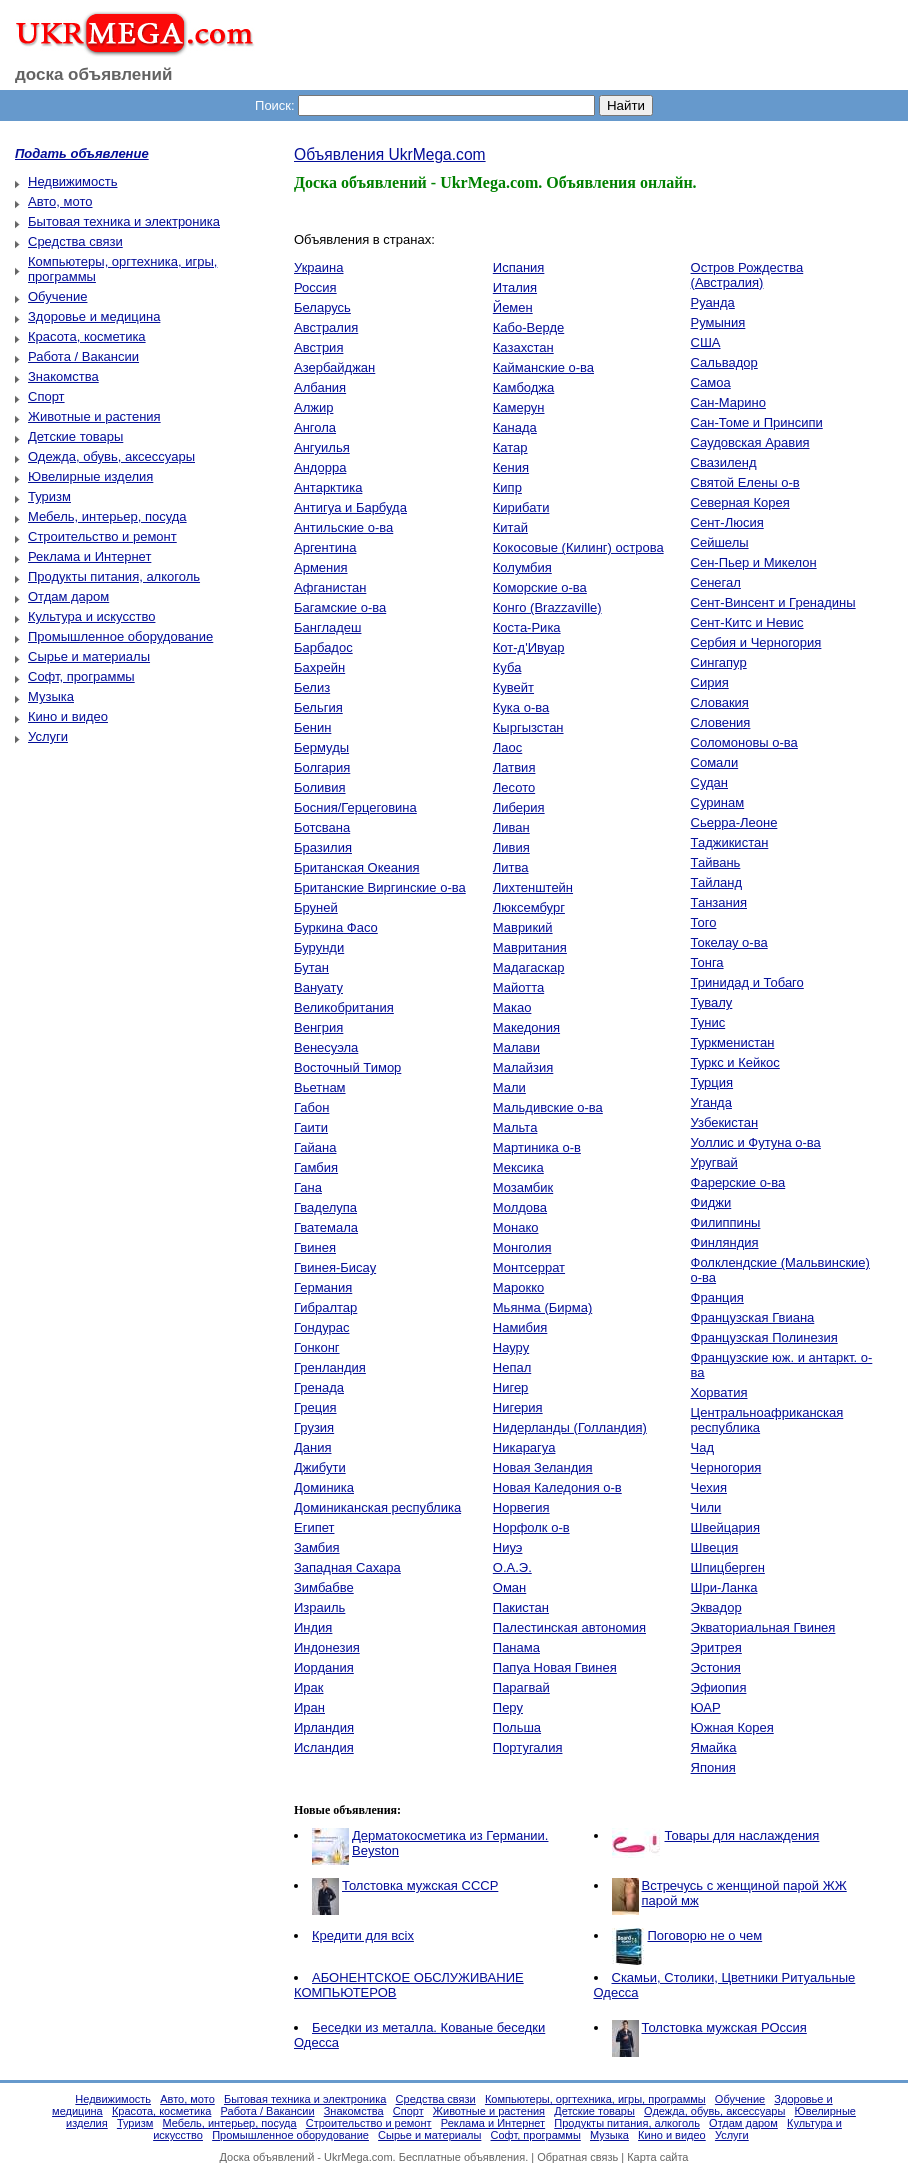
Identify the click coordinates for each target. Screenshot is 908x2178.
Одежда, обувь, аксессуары (111, 456)
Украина (319, 267)
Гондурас (321, 1327)
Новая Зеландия (543, 1467)
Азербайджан (334, 367)
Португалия (528, 1747)
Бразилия (323, 847)
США (706, 342)
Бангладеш (327, 627)
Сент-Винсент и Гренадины (773, 602)
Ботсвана (322, 827)
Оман (509, 1587)
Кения (511, 467)
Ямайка (714, 1747)
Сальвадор (724, 362)
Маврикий (523, 927)
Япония (713, 1767)
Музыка (51, 696)
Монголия (522, 1247)
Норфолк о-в (531, 1527)
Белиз (312, 687)
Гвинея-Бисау (335, 1267)
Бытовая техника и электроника (124, 221)
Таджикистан (730, 842)
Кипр (507, 487)
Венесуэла (326, 1047)
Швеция (715, 1547)
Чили (706, 1507)
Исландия (324, 1747)
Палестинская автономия (569, 1627)
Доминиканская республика (377, 1507)
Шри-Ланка (724, 1587)
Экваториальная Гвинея (763, 1627)
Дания (313, 1447)
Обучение (57, 296)
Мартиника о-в (537, 1147)
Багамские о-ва (340, 607)
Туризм (49, 496)
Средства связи (75, 241)
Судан (709, 782)
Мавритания (530, 947)
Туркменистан (733, 1042)
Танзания (719, 902)
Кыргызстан (528, 727)
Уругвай (714, 1162)
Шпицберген (728, 1567)
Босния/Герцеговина (355, 807)
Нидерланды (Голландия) (570, 1427)
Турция (712, 1082)
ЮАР (706, 1707)
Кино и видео (68, 716)
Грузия (314, 1427)
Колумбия (522, 567)
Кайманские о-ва (543, 367)
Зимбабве (324, 1587)
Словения (721, 722)
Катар (510, 447)
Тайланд (716, 882)
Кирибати (521, 507)
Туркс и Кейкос (735, 1062)
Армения (321, 567)
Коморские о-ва (540, 587)
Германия (323, 1287)
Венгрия (318, 1027)
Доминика (324, 1487)
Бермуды (321, 747)
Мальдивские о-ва (548, 1107)
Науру (511, 1347)
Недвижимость (72, 181)
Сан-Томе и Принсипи (757, 422)
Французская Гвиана (753, 1317)
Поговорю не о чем (705, 1935)
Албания (320, 387)
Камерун (519, 407)
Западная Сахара (347, 1567)
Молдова (520, 1207)
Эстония (716, 1667)
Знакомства (63, 376)
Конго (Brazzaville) (547, 607)
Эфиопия (719, 1687)
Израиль (319, 1607)
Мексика (518, 1167)
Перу (508, 1707)
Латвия (514, 767)
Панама (516, 1647)
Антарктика (328, 487)
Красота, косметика (87, 336)
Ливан (511, 827)
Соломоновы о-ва (744, 742)
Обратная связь (577, 2157)
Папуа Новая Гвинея (555, 1667)
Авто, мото (60, 201)
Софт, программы (81, 676)
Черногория (726, 1467)
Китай (510, 527)
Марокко (518, 1287)
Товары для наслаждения (742, 1835)
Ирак (309, 1687)
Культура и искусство (91, 616)
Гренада (319, 1387)
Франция (717, 1297)
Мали (509, 1087)
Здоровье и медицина (94, 316)
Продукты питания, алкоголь (114, 576)
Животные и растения (94, 416)
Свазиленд (724, 462)
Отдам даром (68, 596)
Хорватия (719, 1392)
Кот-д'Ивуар (529, 647)
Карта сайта (657, 2157)
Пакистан (521, 1607)
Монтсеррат (529, 1267)
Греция (315, 1407)
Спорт (46, 396)
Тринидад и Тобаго (747, 982)
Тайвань (716, 862)
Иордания (324, 1667)
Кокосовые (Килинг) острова (578, 547)
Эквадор (716, 1607)
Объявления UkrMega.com (390, 154)
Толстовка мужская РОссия (724, 2027)
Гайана (315, 1147)
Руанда (713, 302)
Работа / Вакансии (83, 356)
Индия (313, 1627)
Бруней (316, 907)
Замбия (317, 1547)
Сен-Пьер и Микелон (754, 562)
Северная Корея (740, 502)
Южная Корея (732, 1727)
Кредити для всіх (363, 1935)
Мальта (515, 1127)
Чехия (709, 1487)
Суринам (718, 802)
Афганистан (330, 587)
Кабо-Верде (528, 327)
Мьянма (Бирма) (542, 1307)
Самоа (711, 382)
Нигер (511, 1387)
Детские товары (75, 436)
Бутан (311, 967)
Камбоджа (524, 387)
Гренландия (330, 1367)
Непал (512, 1367)
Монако (516, 1227)
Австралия (326, 327)
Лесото (514, 787)
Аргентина (325, 547)
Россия (315, 287)
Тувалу (712, 1002)
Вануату (318, 987)
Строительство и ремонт (102, 536)
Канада (515, 427)
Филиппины (726, 1222)
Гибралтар (325, 1307)
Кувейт (513, 687)
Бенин (312, 727)
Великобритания (344, 1007)
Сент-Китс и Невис (747, 622)
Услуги (48, 736)
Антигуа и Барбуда (350, 507)
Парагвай (521, 1687)
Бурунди (319, 947)
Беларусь (322, 307)
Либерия (519, 807)
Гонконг (317, 1347)
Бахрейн (319, 667)
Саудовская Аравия (750, 442)
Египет (314, 1527)
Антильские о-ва (343, 527)
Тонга (707, 962)
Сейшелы (720, 542)
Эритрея (716, 1647)
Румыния (718, 322)
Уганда (711, 1102)
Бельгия (318, 707)
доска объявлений (94, 74)
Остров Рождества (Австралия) (747, 275)
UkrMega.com (358, 2157)
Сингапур (719, 662)
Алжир (313, 407)
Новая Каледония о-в (557, 1487)
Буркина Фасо (336, 927)
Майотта (518, 987)
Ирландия (324, 1727)
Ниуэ (508, 1547)
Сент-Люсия (727, 522)
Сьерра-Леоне (734, 822)
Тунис (708, 1022)
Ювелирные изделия (90, 476)
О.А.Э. (512, 1567)
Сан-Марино (728, 402)
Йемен (513, 307)
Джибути (320, 1467)
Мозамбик (523, 1187)
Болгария (322, 767)
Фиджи (711, 1202)
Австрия (318, 347)
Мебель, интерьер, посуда (107, 516)
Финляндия (725, 1242)
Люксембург (529, 907)
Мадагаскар (529, 967)
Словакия (720, 702)
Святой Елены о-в (745, 482)
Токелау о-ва (729, 942)
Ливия (511, 847)
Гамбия (316, 1167)
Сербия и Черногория (756, 642)
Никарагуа (524, 1447)
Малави (516, 1047)
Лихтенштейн (533, 887)
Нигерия (518, 1407)
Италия (515, 287)
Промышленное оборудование (120, 636)
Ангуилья (322, 447)
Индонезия (327, 1647)
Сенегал (716, 582)
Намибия (520, 1327)
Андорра (320, 467)
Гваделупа (325, 1207)
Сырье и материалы (89, 656)
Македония (526, 1027)
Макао (512, 1007)
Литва (511, 867)
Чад (702, 1447)
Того (704, 922)
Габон (311, 1107)
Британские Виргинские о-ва (380, 887)
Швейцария (725, 1527)
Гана (308, 1187)
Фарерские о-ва (738, 1182)
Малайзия (523, 1067)
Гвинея (315, 1247)
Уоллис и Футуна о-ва (756, 1142)
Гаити (311, 1127)
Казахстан (523, 347)
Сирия (710, 682)
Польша (517, 1727)
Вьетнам (320, 1087)
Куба (507, 667)
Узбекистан (725, 1122)
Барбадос (323, 647)
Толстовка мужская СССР (420, 1885)
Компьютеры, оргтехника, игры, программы (595, 2099)
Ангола (315, 427)
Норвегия (521, 1507)
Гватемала (326, 1227)
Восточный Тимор (347, 1067)
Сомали (715, 762)
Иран (309, 1707)
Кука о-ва (521, 707)
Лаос (508, 747)
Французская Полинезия (764, 1337)
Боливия (320, 787)
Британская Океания (356, 867)
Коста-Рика (527, 627)
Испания (519, 267)
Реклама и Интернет (89, 556)
